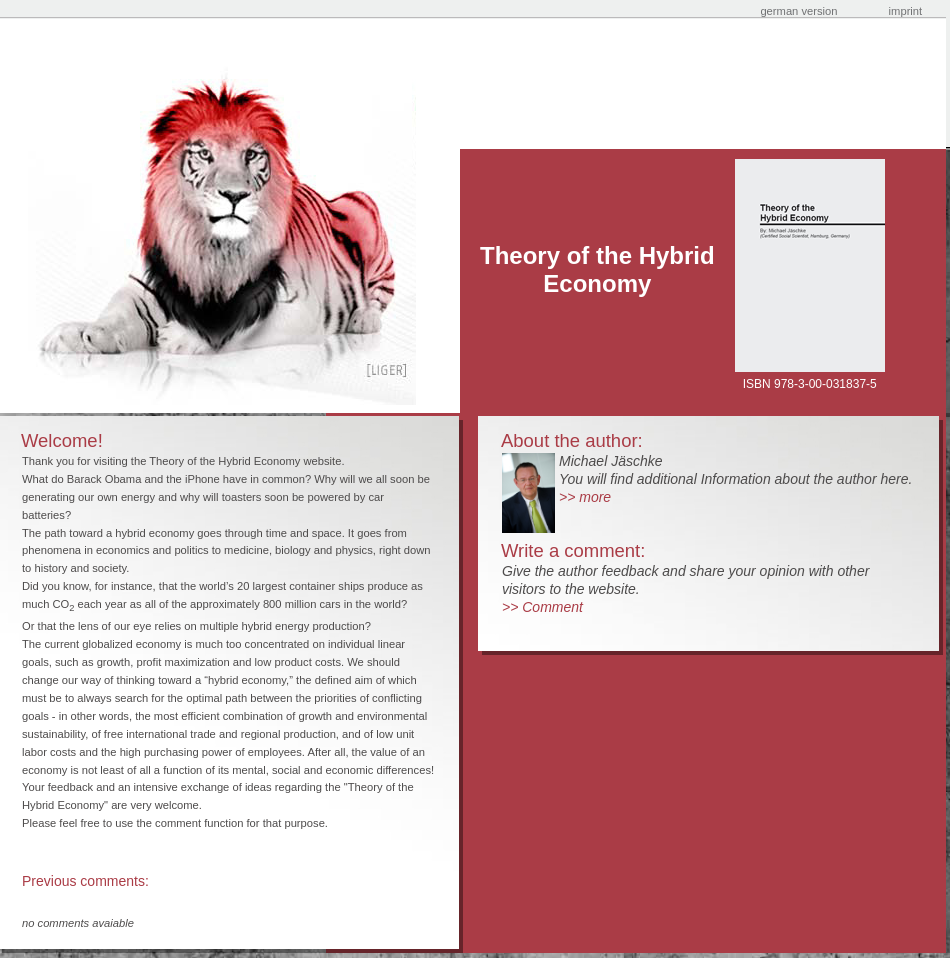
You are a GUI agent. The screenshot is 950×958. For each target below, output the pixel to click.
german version (798, 11)
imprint (906, 11)
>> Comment (542, 607)
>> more (585, 497)
